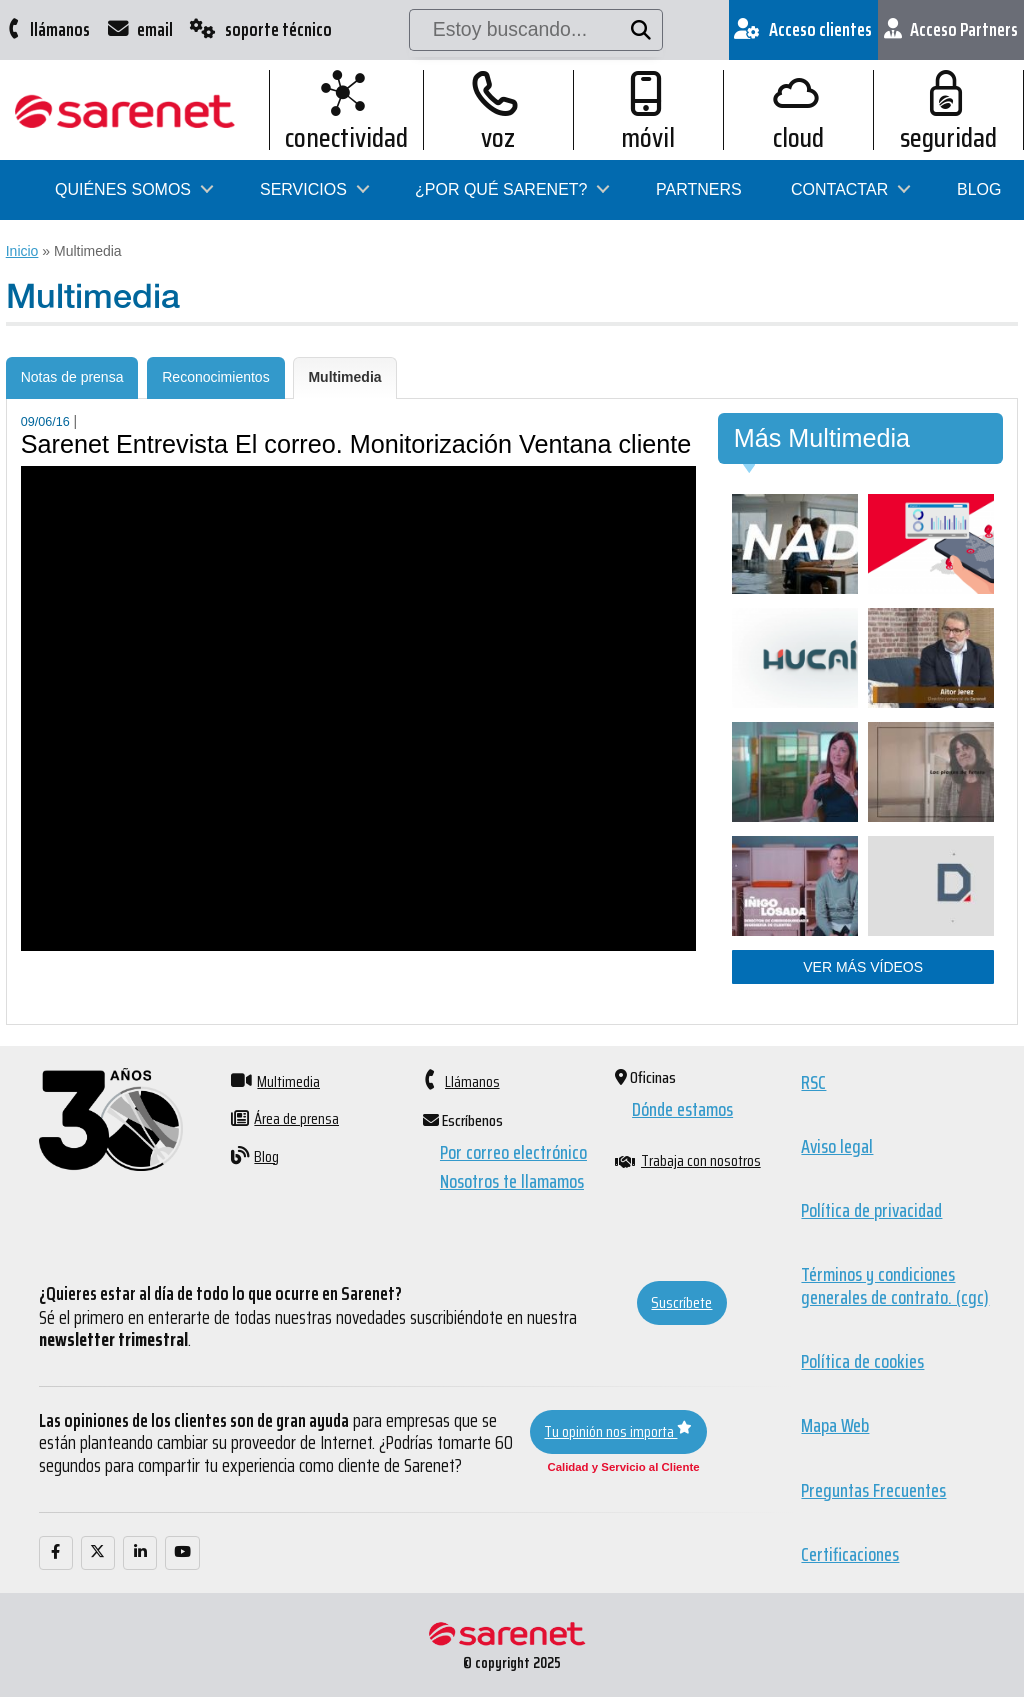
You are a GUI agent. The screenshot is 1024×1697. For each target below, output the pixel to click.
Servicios (303, 189)
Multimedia (344, 377)
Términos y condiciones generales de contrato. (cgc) (895, 1286)
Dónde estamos (682, 1110)
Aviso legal (837, 1147)
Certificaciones (850, 1555)
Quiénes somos (123, 189)
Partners (699, 189)
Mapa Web (835, 1426)
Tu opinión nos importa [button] (618, 1431)
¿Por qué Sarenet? (501, 189)
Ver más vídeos (863, 967)
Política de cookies (862, 1362)
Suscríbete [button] (681, 1302)
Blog (979, 189)
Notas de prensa (72, 377)
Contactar (839, 189)
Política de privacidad (871, 1211)
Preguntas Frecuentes (873, 1490)
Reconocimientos (215, 377)
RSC (813, 1082)
